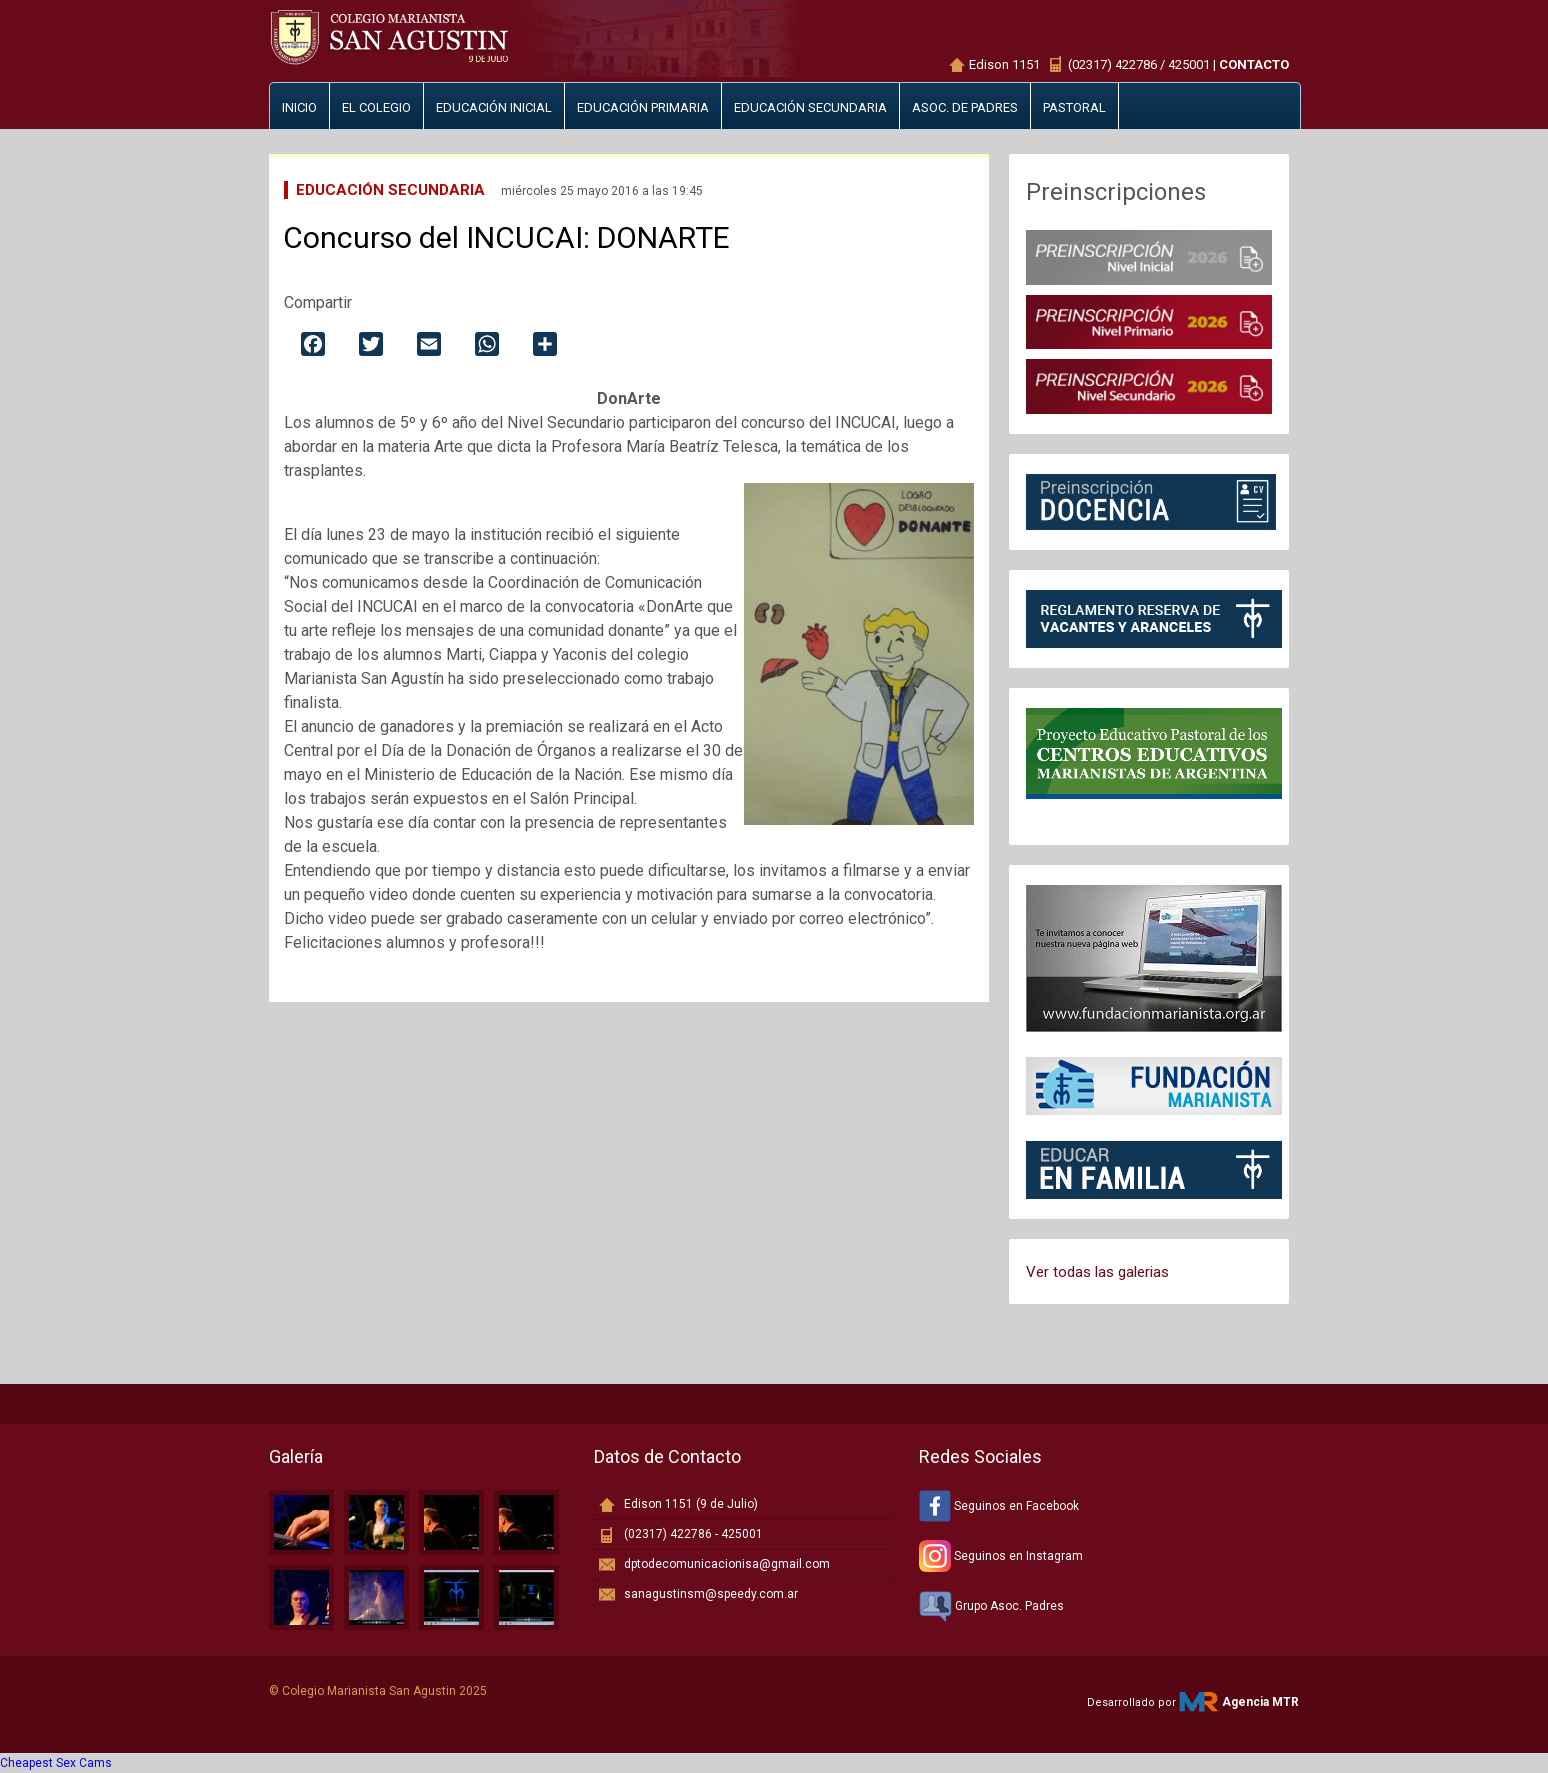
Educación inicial (494, 107)
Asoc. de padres (965, 107)
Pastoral (1074, 107)
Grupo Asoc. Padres (991, 1606)
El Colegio (376, 107)
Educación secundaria (810, 107)
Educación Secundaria (390, 190)
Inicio (299, 107)
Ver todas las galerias (1097, 1272)
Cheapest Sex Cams (56, 1763)
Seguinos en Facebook (999, 1506)
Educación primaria (643, 107)
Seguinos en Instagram (1001, 1556)
